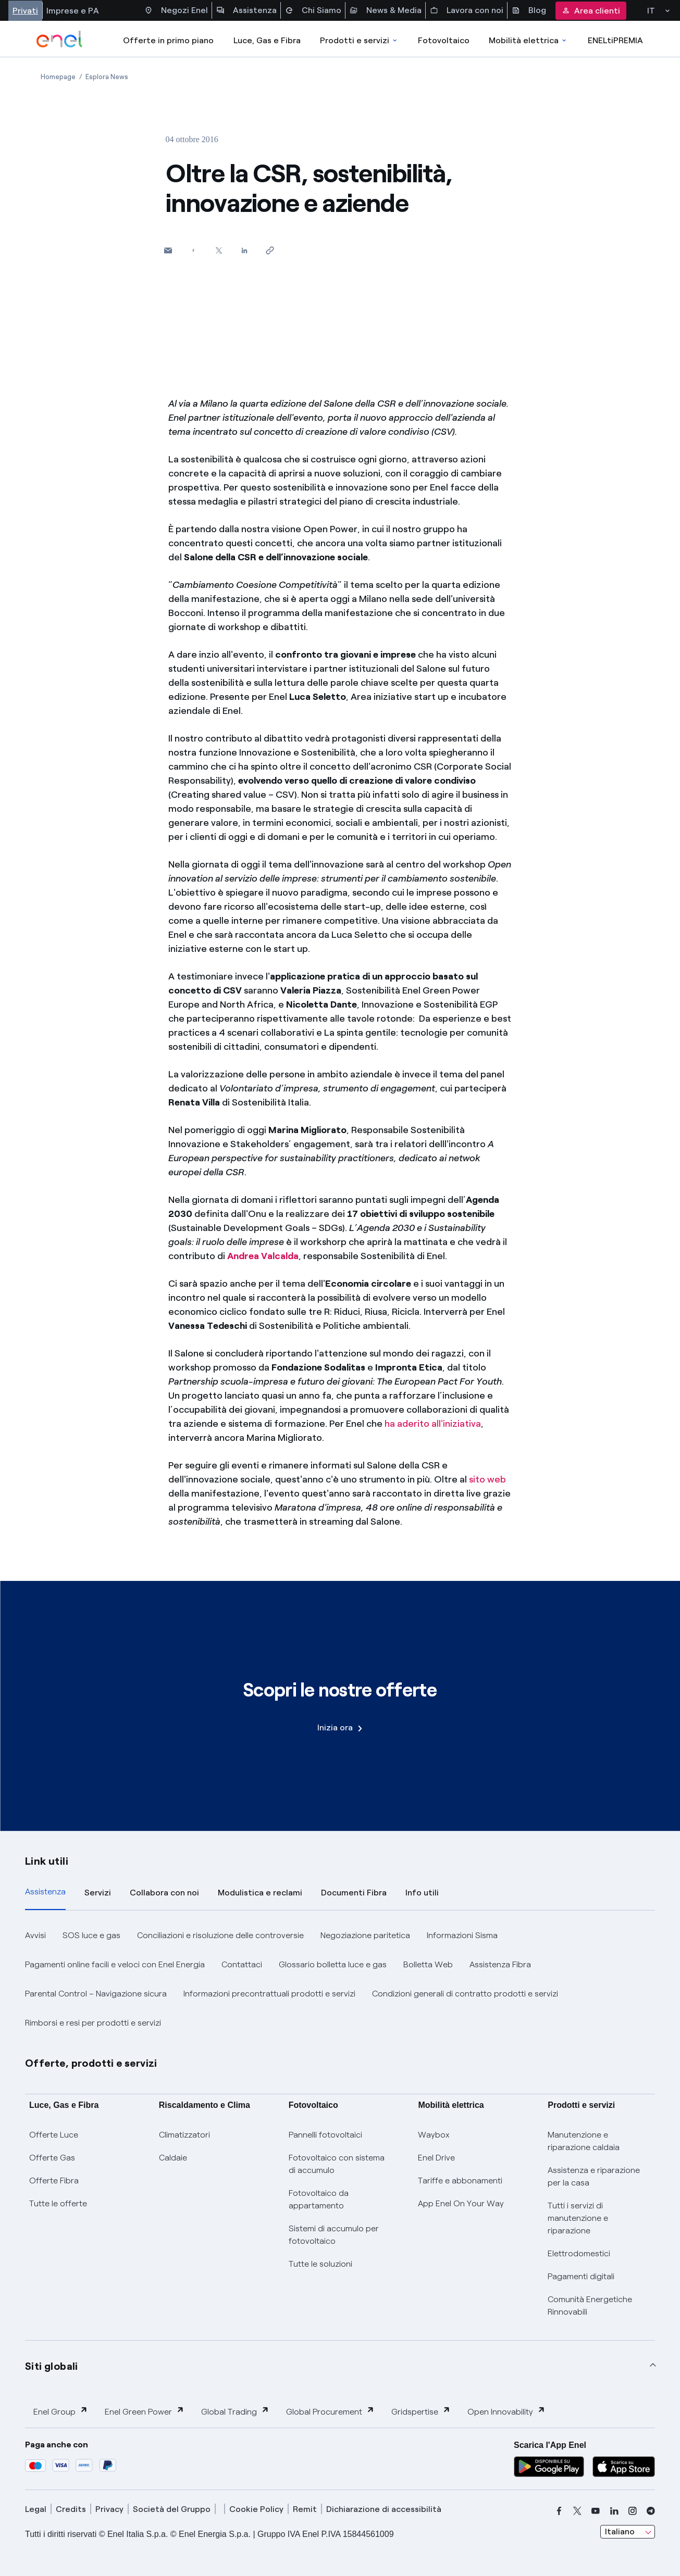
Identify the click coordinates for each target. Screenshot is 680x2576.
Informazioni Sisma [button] (462, 1935)
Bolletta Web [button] (428, 1964)
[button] (168, 250)
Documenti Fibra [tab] (354, 1893)
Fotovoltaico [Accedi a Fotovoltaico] (443, 40)
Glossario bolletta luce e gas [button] (333, 1964)
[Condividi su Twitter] (219, 250)
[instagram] (632, 2511)
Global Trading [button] (235, 2411)
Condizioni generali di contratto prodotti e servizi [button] (465, 1994)
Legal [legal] (35, 2509)
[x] (577, 2511)
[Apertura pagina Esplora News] (106, 77)
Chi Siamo (313, 10)
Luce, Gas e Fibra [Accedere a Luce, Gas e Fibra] (267, 40)
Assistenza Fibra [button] (500, 1964)
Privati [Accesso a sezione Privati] (25, 11)
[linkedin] (614, 2511)
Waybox (434, 2135)
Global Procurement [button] (330, 2411)
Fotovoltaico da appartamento (319, 2199)
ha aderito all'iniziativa (433, 1423)
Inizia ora (339, 1727)
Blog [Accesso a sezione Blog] (529, 10)
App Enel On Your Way (461, 2203)
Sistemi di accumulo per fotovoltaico (334, 2234)
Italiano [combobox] (620, 2531)
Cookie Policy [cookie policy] (256, 2509)
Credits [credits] (71, 2509)
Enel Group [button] (60, 2411)
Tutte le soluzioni (320, 2264)
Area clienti (591, 11)
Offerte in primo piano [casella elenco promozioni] (168, 40)
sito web (487, 1479)
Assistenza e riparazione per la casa (594, 2176)
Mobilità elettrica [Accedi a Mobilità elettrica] (528, 40)
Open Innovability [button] (506, 2411)
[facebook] (559, 2511)
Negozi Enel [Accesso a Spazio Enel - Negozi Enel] (176, 10)
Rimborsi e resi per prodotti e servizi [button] (93, 2023)
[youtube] (595, 2511)
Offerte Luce (53, 2135)
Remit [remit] (305, 2509)
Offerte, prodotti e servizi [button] (91, 2063)
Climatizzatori (184, 2135)
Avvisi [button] (35, 1935)
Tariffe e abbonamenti (460, 2180)
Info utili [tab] (422, 1893)
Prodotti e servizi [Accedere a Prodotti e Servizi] (359, 40)
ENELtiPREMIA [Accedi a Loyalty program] (615, 40)
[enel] (59, 39)
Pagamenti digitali (581, 2276)
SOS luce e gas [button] (91, 1935)
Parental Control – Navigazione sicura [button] (96, 1994)
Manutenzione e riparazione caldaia (584, 2141)
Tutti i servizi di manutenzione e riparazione (578, 2218)
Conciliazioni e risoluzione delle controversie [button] (220, 1935)
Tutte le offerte (58, 2203)
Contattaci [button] (241, 1964)
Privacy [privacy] (109, 2509)
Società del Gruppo (172, 2509)
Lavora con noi (466, 10)
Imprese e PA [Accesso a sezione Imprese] (72, 11)
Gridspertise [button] (421, 2411)
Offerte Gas (52, 2158)
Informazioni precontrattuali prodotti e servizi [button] (269, 1994)
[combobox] (627, 2532)
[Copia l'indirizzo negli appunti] (270, 250)
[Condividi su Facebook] (193, 250)
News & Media (386, 10)
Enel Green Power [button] (144, 2411)
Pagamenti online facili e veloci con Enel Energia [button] (115, 1964)
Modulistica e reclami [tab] (260, 1893)
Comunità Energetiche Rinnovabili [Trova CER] (590, 2305)
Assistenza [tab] (45, 1891)
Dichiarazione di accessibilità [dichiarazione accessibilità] (383, 2509)
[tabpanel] (340, 1979)
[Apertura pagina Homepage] (58, 77)
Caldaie (173, 2158)
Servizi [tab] (97, 1893)
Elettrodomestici (579, 2253)
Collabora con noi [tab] (164, 1893)
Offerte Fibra (54, 2180)
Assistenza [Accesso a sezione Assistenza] (246, 10)
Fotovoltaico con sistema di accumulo (337, 2164)
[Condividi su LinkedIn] (244, 250)
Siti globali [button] (51, 2366)
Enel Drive (436, 2158)
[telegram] (651, 2511)
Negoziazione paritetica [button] (365, 1935)
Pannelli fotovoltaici (325, 2135)
